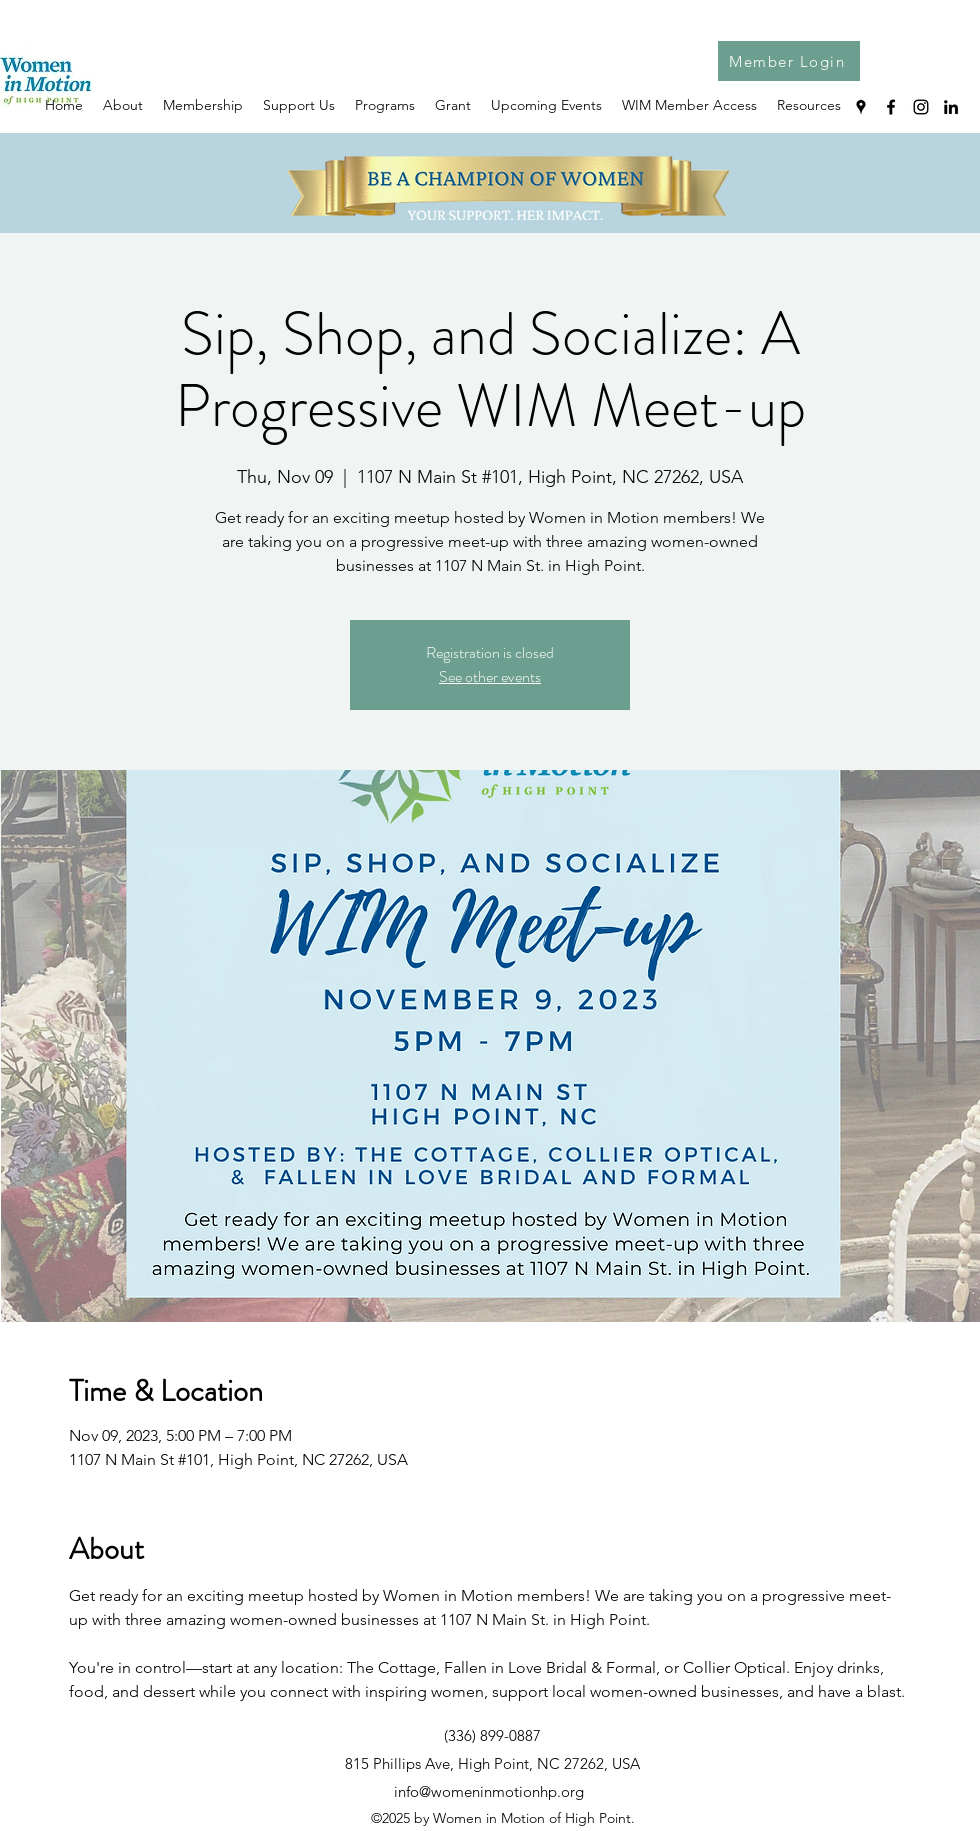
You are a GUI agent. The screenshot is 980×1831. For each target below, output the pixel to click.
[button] (809, 105)
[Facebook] (891, 107)
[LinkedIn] (951, 107)
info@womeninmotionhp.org (489, 1791)
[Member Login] (789, 61)
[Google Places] (861, 107)
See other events (490, 676)
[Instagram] (921, 107)
